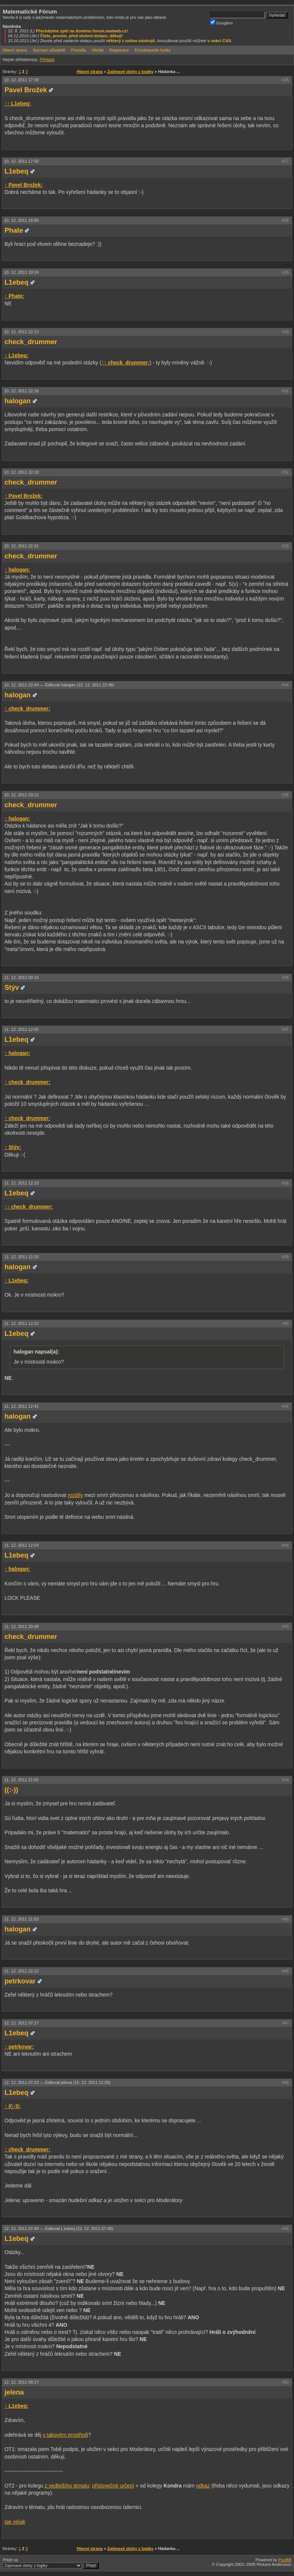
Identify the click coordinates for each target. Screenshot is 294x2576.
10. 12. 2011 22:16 (21, 391)
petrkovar (20, 1981)
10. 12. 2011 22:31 (21, 546)
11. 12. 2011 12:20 (21, 1256)
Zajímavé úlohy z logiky (130, 71)
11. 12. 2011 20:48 (21, 1626)
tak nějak (15, 2522)
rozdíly (75, 1495)
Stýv (12, 987)
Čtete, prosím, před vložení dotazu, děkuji (81, 36)
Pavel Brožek (26, 90)
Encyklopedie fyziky (153, 50)
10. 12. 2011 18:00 (21, 220)
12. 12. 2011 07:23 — (57, 2082)
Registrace (119, 50)
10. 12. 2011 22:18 (21, 472)
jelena (14, 2392)
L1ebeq (17, 171)
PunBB (285, 2560)
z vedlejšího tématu (67, 2486)
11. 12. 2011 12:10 (21, 1183)
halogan (18, 401)
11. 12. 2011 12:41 (21, 1406)
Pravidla (78, 50)
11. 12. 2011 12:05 (21, 1029)
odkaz (203, 2486)
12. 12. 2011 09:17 (21, 2382)
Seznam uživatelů (49, 50)
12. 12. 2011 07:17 (21, 2023)
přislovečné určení (113, 2486)
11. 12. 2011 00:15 (21, 977)
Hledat (98, 50)
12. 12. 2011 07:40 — (58, 2228)
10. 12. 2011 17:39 (21, 80)
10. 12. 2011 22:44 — (59, 685)
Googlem (221, 22)
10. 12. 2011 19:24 (21, 272)
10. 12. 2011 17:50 (21, 161)
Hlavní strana (15, 50)
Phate (14, 230)
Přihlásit (46, 59)
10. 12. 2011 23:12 (21, 795)
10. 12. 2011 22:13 (21, 331)
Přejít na (51, 2563)
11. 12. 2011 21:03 (21, 1919)
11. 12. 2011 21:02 (21, 1779)
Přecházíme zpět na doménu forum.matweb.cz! (82, 31)
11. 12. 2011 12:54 (21, 1545)
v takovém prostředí (65, 2435)
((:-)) (11, 1790)
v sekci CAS (219, 40)
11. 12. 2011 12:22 (21, 1323)
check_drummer (31, 342)
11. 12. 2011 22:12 (21, 1971)
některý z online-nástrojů (130, 40)
